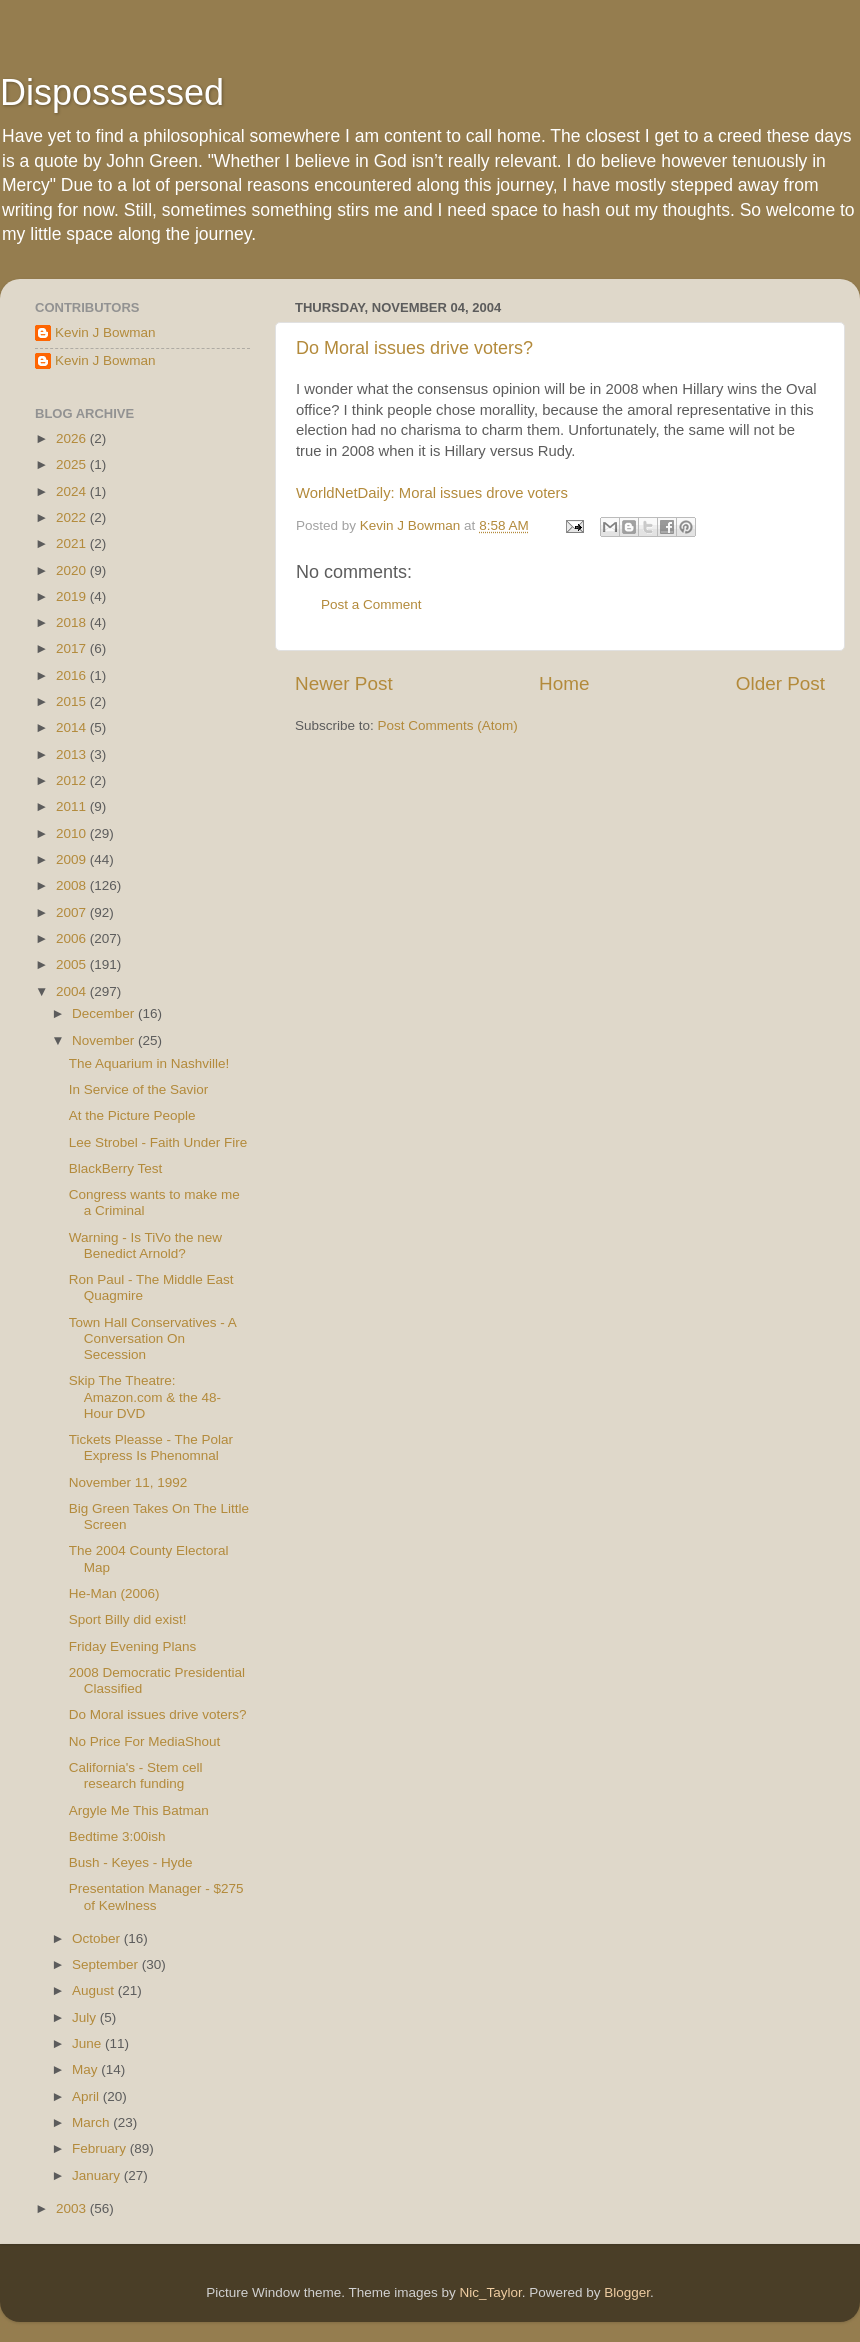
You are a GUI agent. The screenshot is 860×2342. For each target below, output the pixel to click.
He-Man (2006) (114, 1593)
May (86, 2069)
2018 (73, 622)
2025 (73, 464)
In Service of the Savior (139, 1089)
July (86, 2017)
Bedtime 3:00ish (117, 1836)
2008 (73, 885)
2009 (73, 859)
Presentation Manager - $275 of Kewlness (156, 1896)
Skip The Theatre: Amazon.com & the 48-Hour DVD (145, 1396)
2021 (73, 543)
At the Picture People (132, 1115)
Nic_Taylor (490, 2292)
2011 (73, 806)
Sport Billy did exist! (128, 1619)
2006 (73, 938)
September (107, 1964)
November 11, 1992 (128, 1482)
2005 (73, 964)
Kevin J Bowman (105, 332)
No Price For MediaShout (145, 1741)
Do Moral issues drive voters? (414, 348)
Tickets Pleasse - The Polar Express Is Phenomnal (151, 1447)
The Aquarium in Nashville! (149, 1063)
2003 (73, 2208)
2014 (73, 727)
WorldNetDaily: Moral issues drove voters (432, 493)
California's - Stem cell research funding (136, 1775)
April (87, 2096)
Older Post (780, 683)
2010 (73, 833)
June (88, 2043)
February (101, 2148)
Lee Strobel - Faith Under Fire (158, 1142)
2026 (73, 438)
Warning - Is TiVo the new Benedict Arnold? (145, 1245)
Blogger (627, 2292)
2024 (73, 491)
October (98, 1938)
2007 (73, 912)
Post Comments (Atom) (448, 725)
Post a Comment (371, 604)
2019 (73, 596)
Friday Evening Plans (133, 1646)
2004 (73, 991)
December (105, 1013)
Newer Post (344, 683)
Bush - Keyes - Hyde (131, 1862)
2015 (73, 701)
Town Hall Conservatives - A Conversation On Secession (152, 1338)
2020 (73, 570)
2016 (73, 675)
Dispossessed (112, 92)
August (95, 1990)
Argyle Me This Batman (139, 1810)
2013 (73, 754)
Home (564, 683)
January (98, 2175)
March (92, 2122)
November (105, 1040)
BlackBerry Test (116, 1168)
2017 (73, 648)
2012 (73, 780)
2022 (73, 517)
